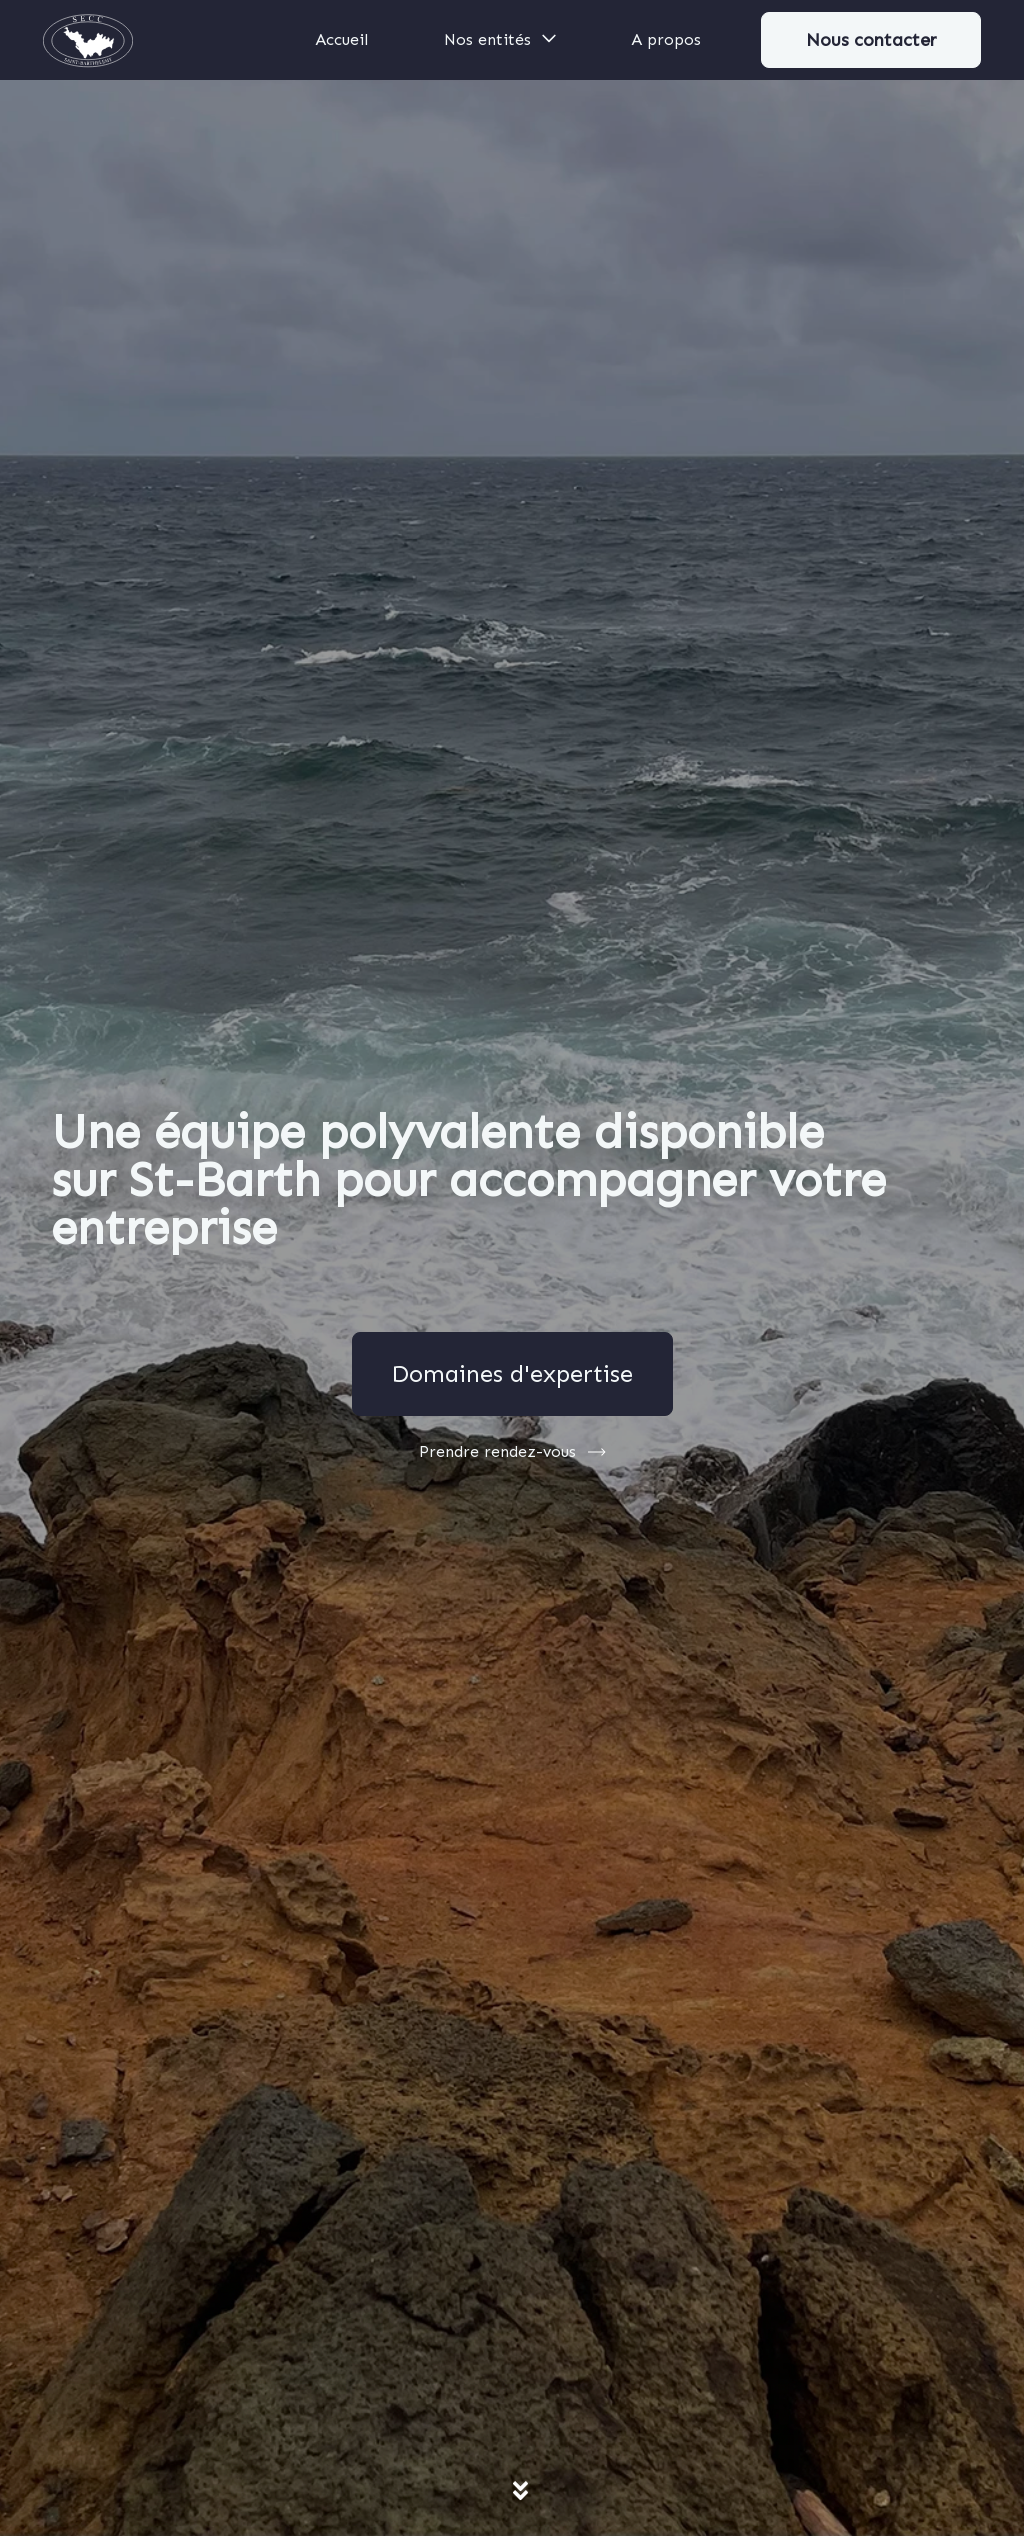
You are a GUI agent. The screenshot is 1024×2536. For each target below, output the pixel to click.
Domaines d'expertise (512, 1373)
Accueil (341, 39)
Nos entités (501, 38)
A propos (666, 39)
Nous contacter (871, 40)
